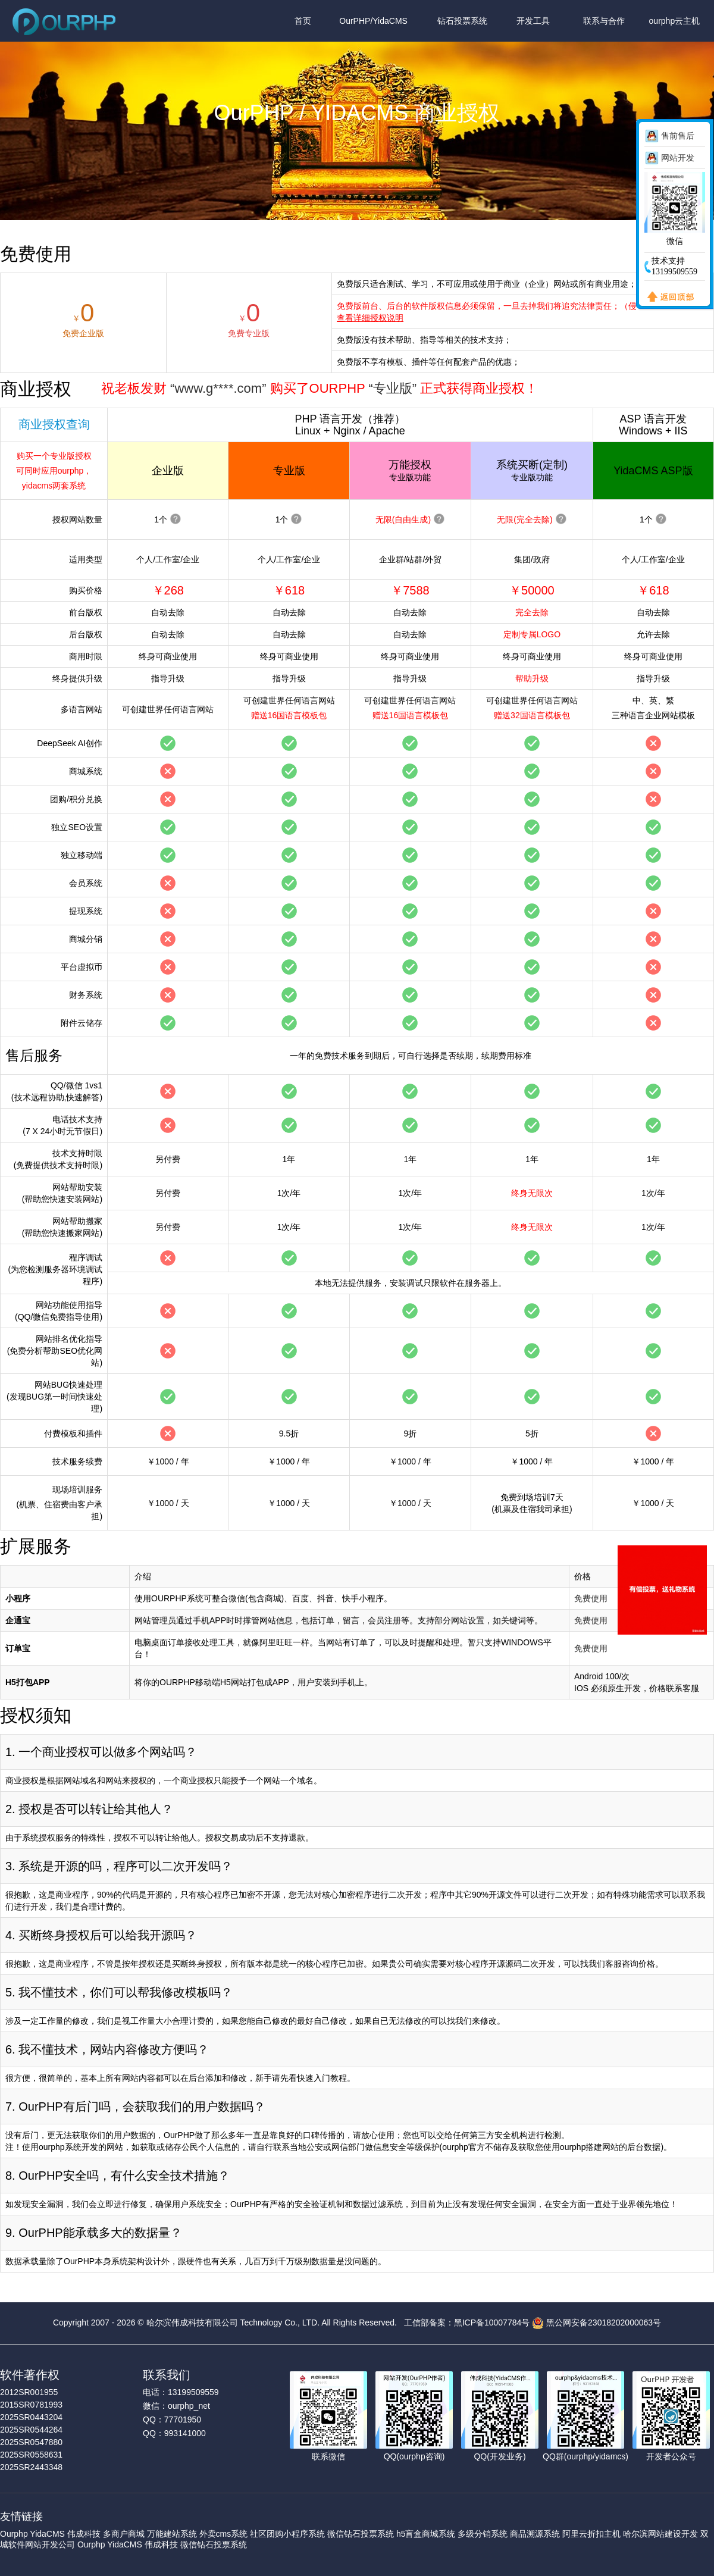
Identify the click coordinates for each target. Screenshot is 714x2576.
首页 (303, 21)
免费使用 (590, 1598)
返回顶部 (668, 297)
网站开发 (677, 157)
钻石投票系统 (462, 21)
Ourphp (14, 2534)
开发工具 (533, 21)
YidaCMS (47, 2534)
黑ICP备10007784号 (492, 2322)
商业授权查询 (54, 424)
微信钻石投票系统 (360, 2534)
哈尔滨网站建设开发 (660, 2534)
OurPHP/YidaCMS (373, 21)
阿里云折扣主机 (591, 2534)
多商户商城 (124, 2534)
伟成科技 (84, 2534)
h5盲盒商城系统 (426, 2534)
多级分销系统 (483, 2534)
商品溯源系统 (535, 2534)
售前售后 (677, 135)
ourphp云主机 (674, 21)
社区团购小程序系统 (287, 2534)
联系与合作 (604, 21)
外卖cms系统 (223, 2534)
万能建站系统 (172, 2534)
